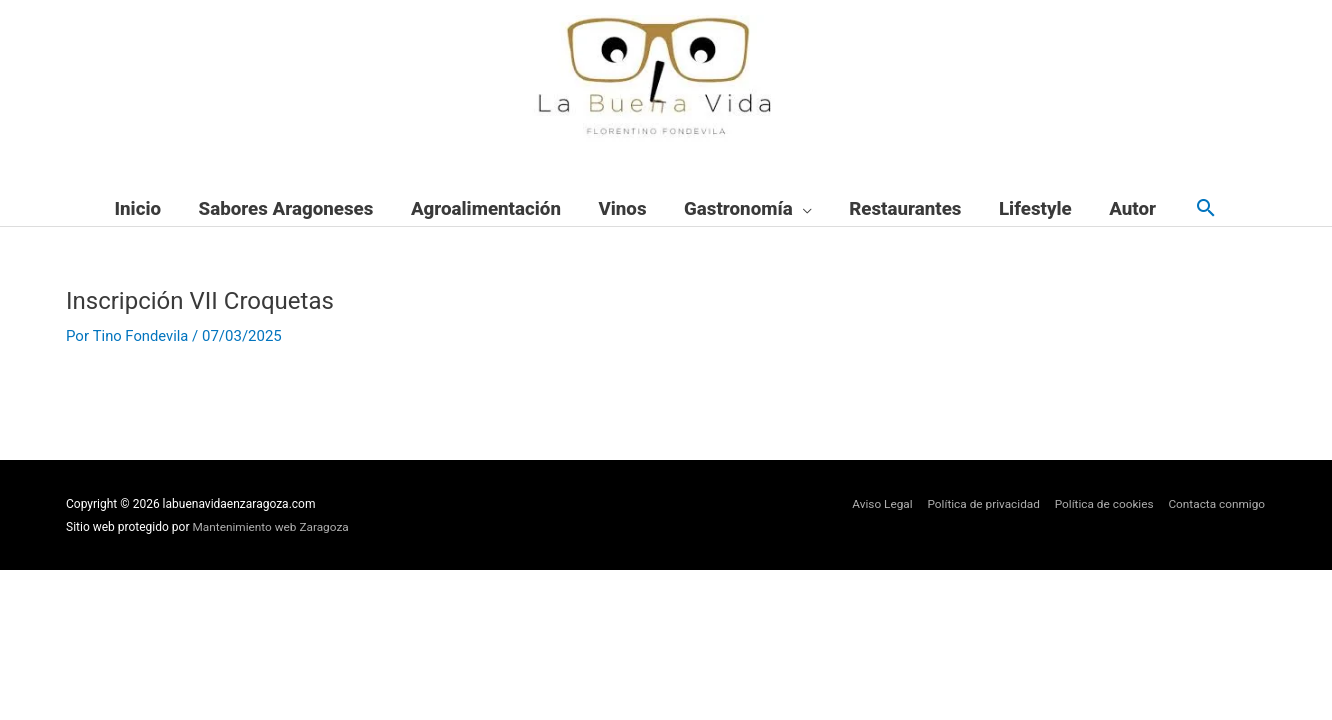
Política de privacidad (980, 505)
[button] (1206, 209)
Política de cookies (1102, 505)
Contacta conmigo (1217, 505)
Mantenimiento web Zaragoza (272, 527)
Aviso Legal (877, 505)
